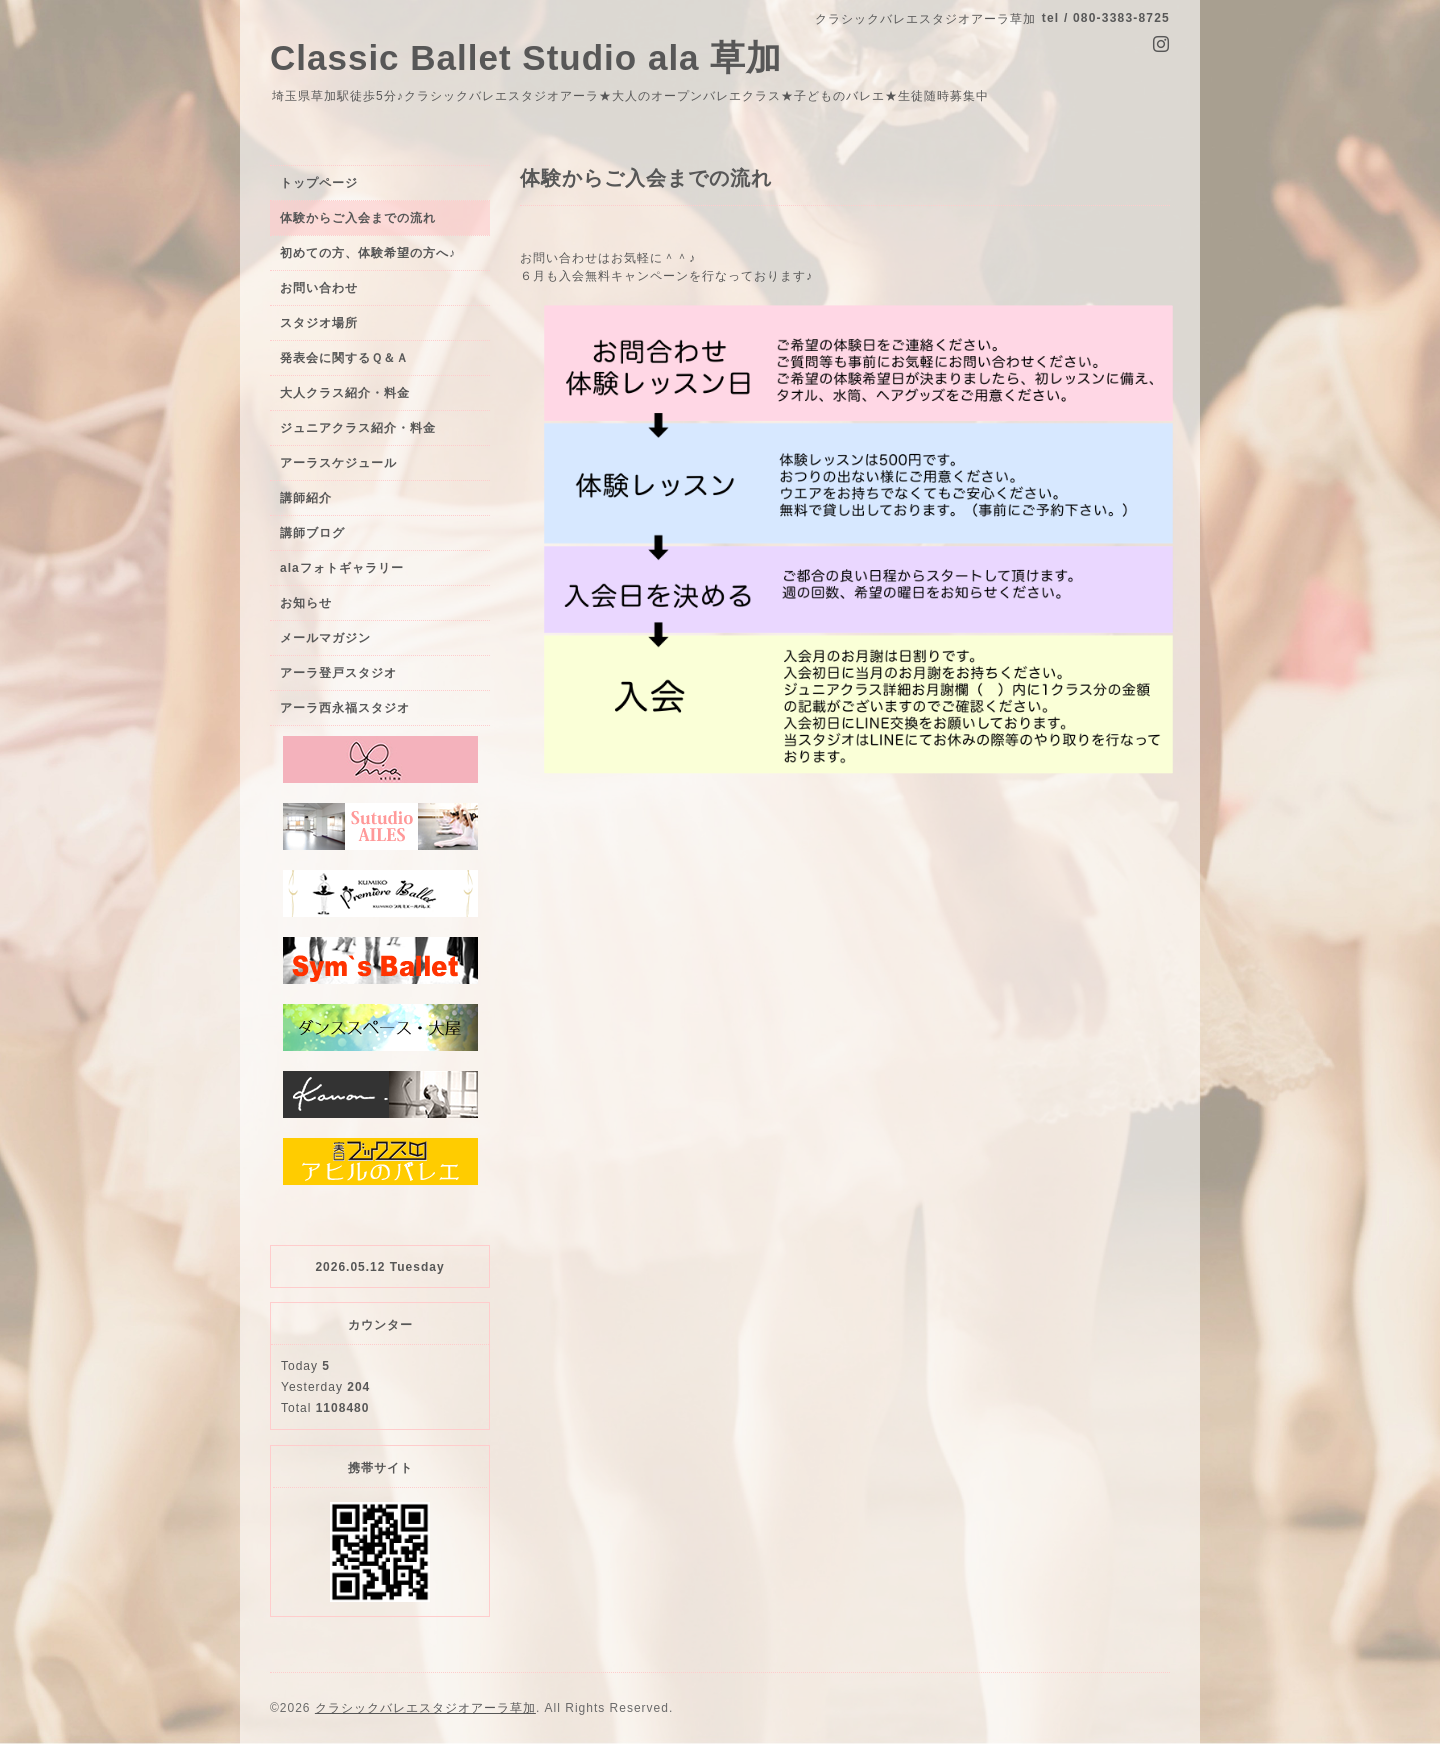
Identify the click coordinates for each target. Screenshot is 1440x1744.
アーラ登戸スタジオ (338, 673)
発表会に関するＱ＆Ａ (344, 358)
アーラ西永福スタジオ (345, 708)
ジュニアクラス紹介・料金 (358, 428)
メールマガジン (325, 638)
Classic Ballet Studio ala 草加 (526, 57)
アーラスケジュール (338, 463)
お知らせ (306, 603)
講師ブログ (312, 533)
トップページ (319, 183)
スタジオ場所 (319, 323)
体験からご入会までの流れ (358, 218)
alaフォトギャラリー (342, 568)
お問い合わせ (319, 288)
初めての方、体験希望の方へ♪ (368, 253)
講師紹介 (306, 498)
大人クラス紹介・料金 (345, 393)
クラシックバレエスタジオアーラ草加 (425, 1708)
